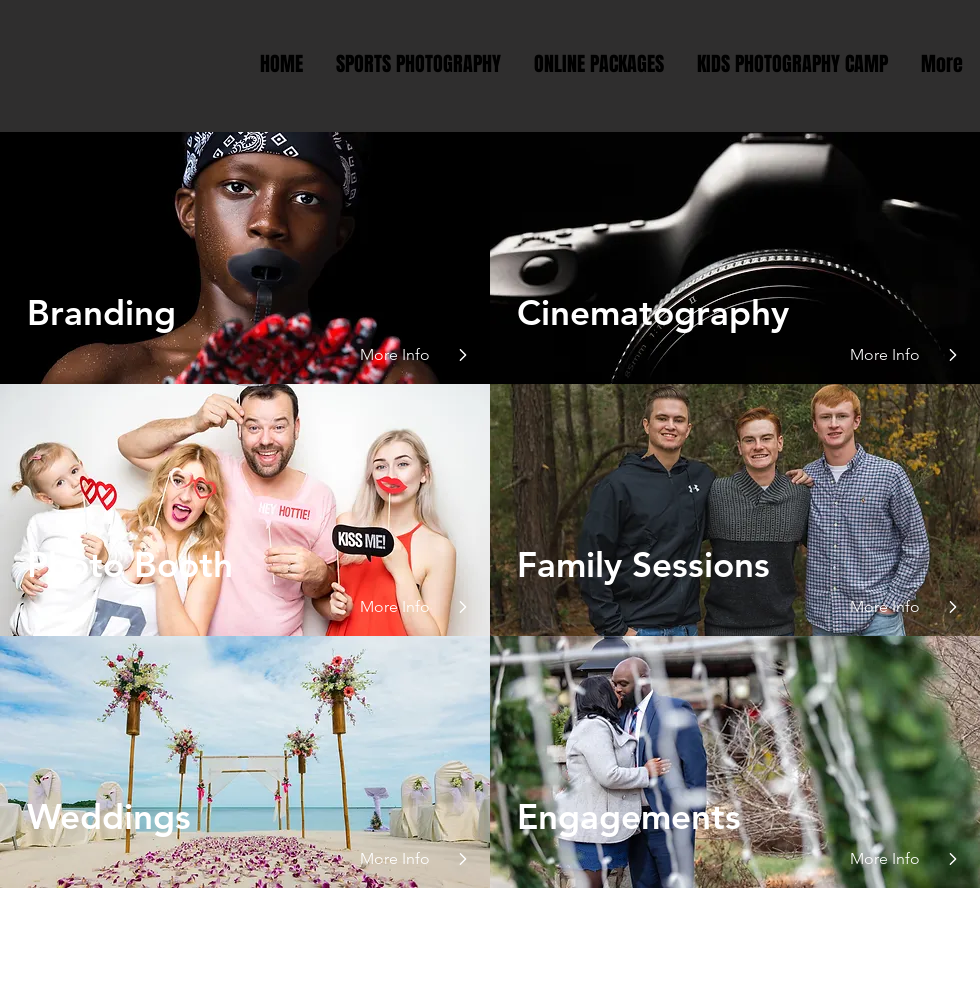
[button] (404, 607)
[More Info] (404, 355)
